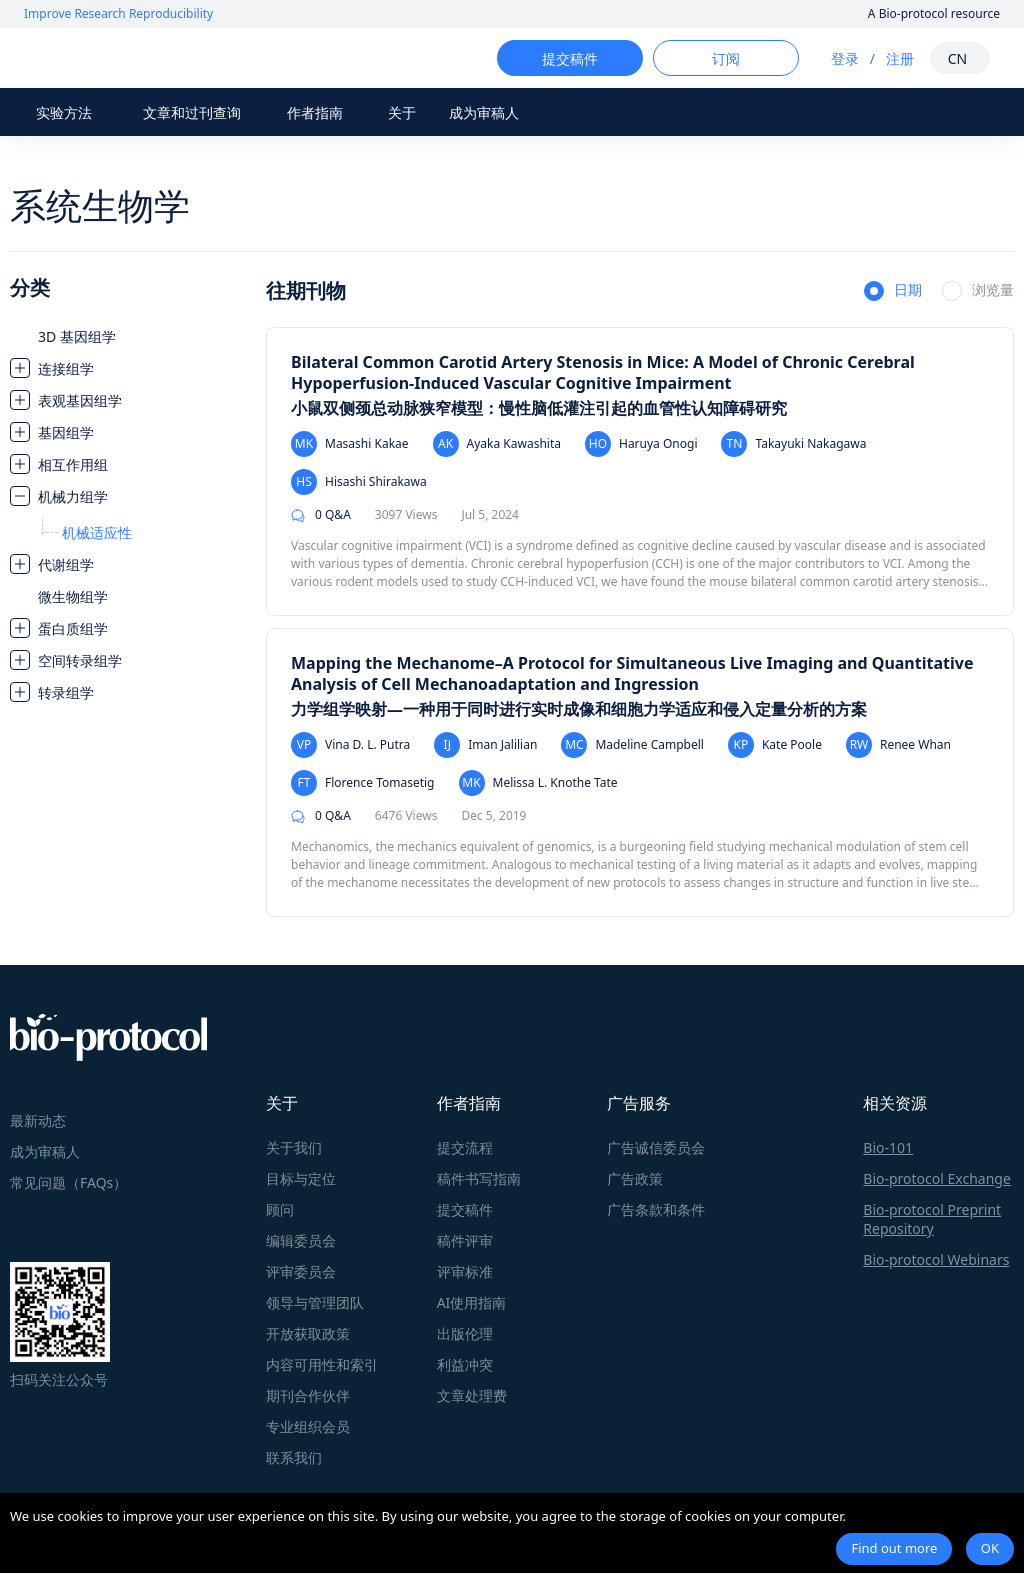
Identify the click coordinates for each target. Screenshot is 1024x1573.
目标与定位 (301, 1178)
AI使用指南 (472, 1302)
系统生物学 (100, 205)
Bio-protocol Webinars (936, 1259)
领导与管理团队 (315, 1302)
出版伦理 (465, 1333)
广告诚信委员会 (656, 1147)
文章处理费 (472, 1395)
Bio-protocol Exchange (937, 1178)
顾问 (280, 1209)
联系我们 (294, 1457)
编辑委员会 (301, 1240)
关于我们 (294, 1147)
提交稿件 (465, 1209)
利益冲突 (465, 1364)
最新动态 (38, 1120)
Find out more (894, 1548)
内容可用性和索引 (322, 1364)
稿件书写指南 (479, 1178)
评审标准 (465, 1271)
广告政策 (635, 1178)
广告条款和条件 (656, 1209)
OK (990, 1548)
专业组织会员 (308, 1426)
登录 (827, 58)
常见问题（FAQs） (68, 1182)
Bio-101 (888, 1147)
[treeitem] (128, 336)
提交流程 (465, 1147)
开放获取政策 (308, 1333)
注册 (882, 58)
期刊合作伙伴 (308, 1395)
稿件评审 (465, 1240)
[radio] (893, 292)
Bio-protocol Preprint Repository (932, 1219)
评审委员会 (301, 1271)
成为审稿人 (484, 112)
